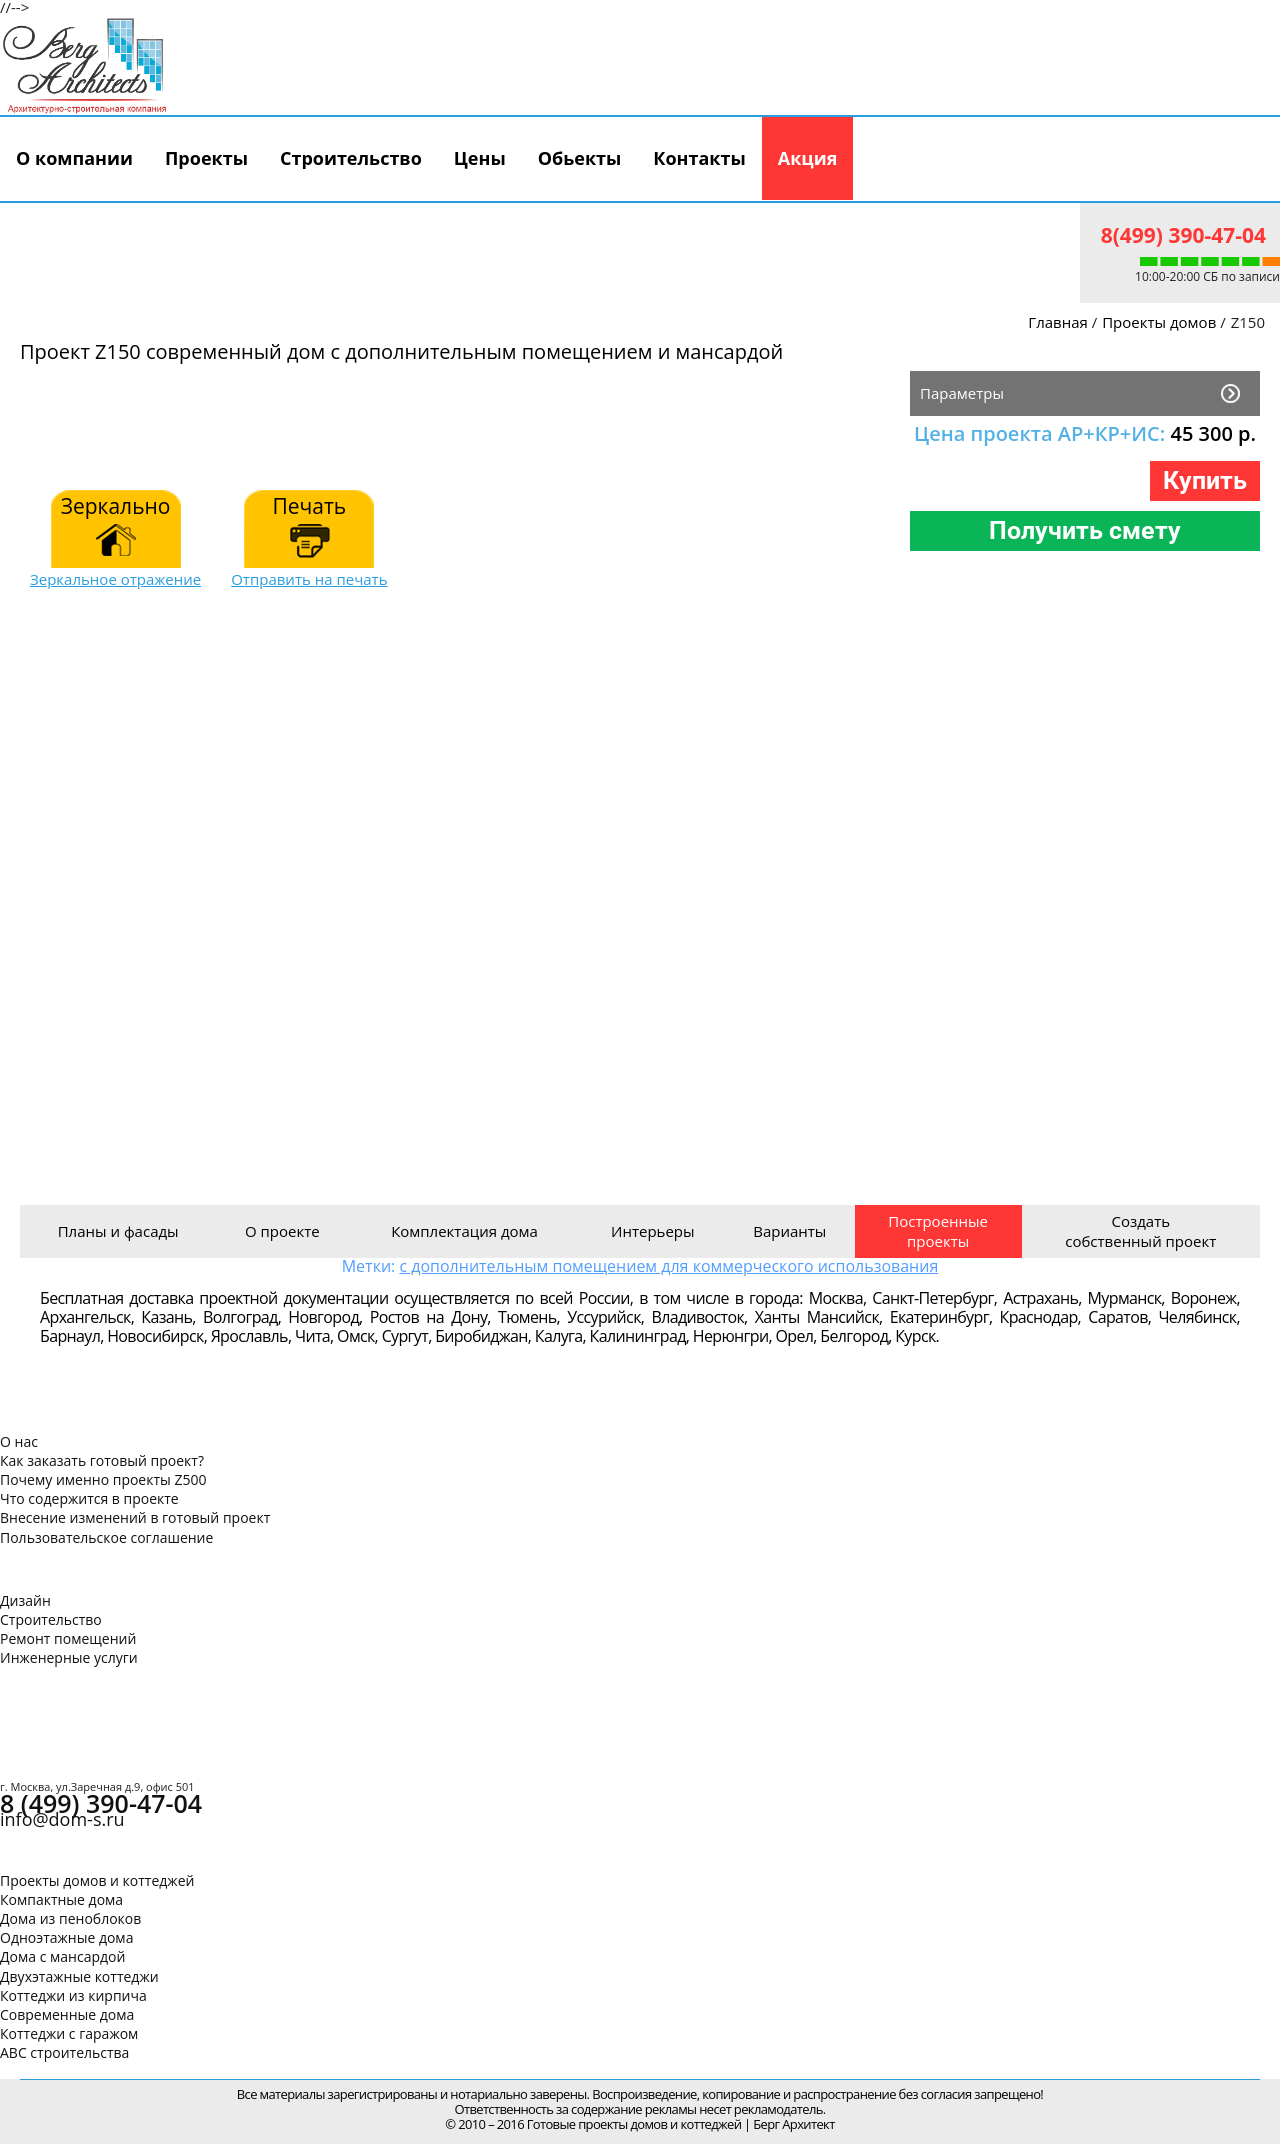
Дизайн (25, 1600)
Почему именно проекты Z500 (103, 1479)
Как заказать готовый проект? (102, 1460)
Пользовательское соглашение (106, 1537)
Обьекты (580, 158)
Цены (480, 158)
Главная (1057, 322)
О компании (74, 158)
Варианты (789, 1231)
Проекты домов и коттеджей (97, 1880)
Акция (808, 158)
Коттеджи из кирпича (73, 1995)
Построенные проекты (938, 1230)
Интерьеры (653, 1231)
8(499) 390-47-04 (1183, 235)
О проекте (282, 1231)
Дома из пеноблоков (70, 1918)
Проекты (206, 158)
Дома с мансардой (62, 1956)
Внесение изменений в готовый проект (135, 1517)
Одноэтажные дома (66, 1937)
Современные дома (67, 2014)
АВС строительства (64, 2052)
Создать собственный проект (1140, 1230)
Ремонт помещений (68, 1638)
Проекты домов (1159, 322)
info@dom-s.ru (62, 1819)
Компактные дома (61, 1899)
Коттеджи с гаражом (69, 2033)
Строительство (351, 158)
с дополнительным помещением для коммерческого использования (668, 1266)
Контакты (699, 158)
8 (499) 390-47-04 (101, 1803)
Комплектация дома (464, 1231)
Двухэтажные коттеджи (79, 1976)
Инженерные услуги (69, 1657)
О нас (19, 1441)
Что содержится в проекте (89, 1498)
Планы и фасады (118, 1231)
